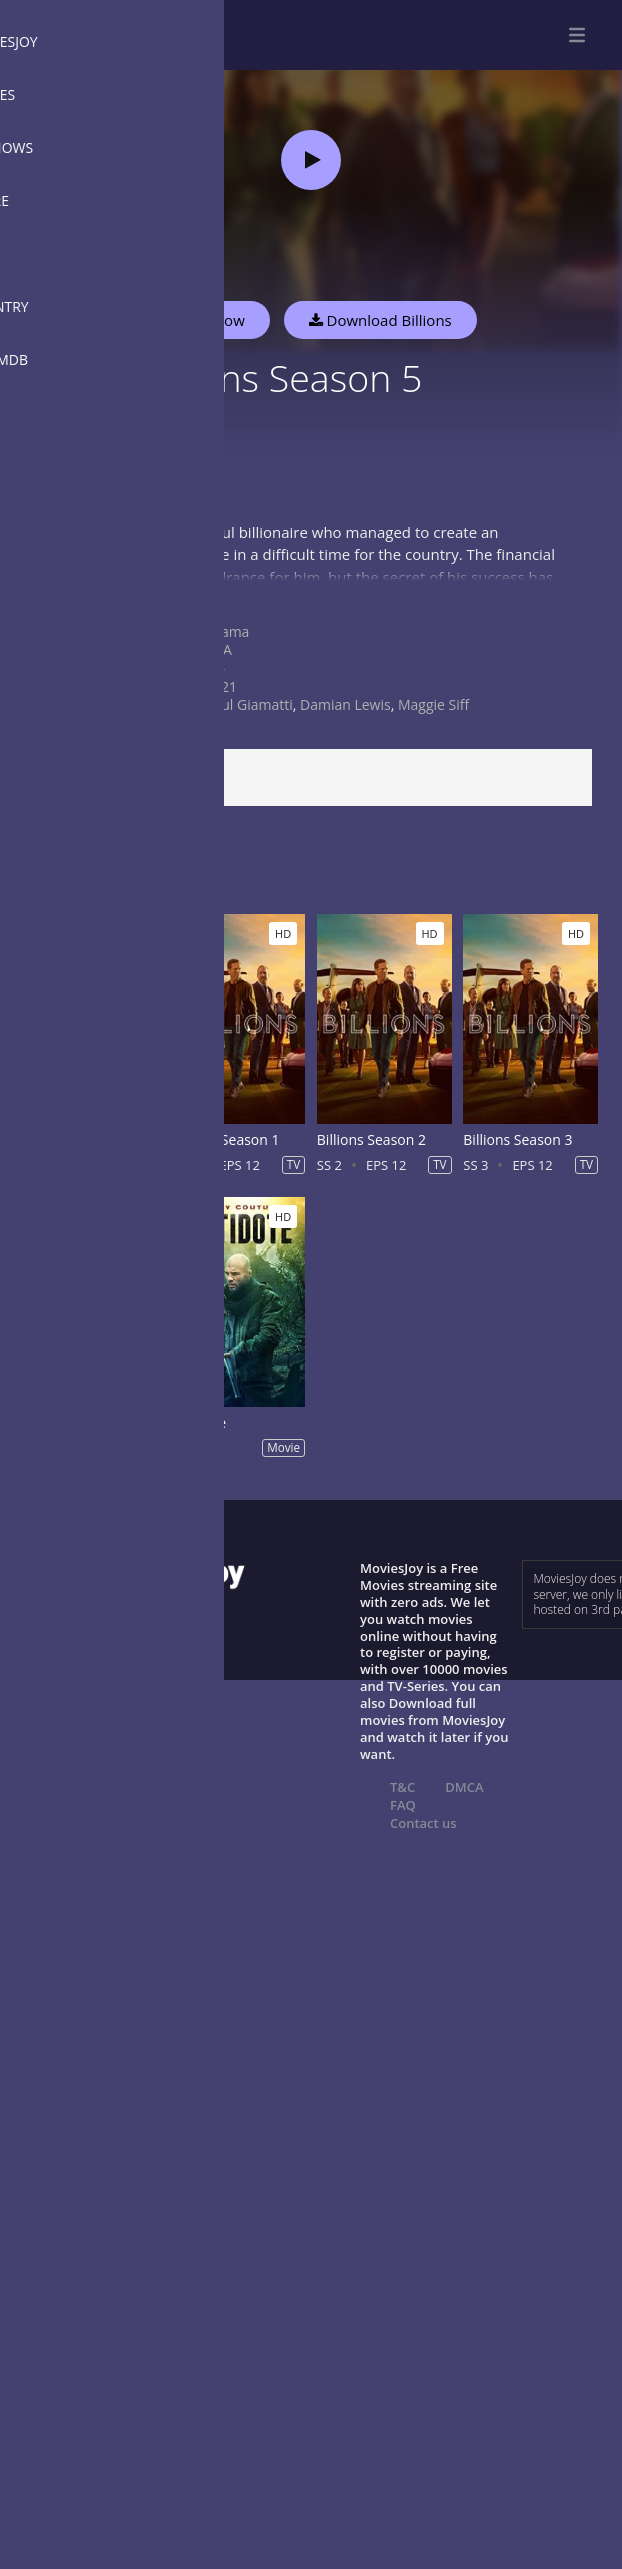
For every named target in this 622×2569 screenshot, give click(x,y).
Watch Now (205, 320)
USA (218, 649)
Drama (227, 631)
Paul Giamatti (249, 704)
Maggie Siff (433, 704)
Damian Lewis (345, 704)
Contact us (423, 1823)
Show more (65, 596)
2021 (221, 686)
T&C (402, 1787)
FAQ (403, 1805)
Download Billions (380, 320)
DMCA (464, 1787)
